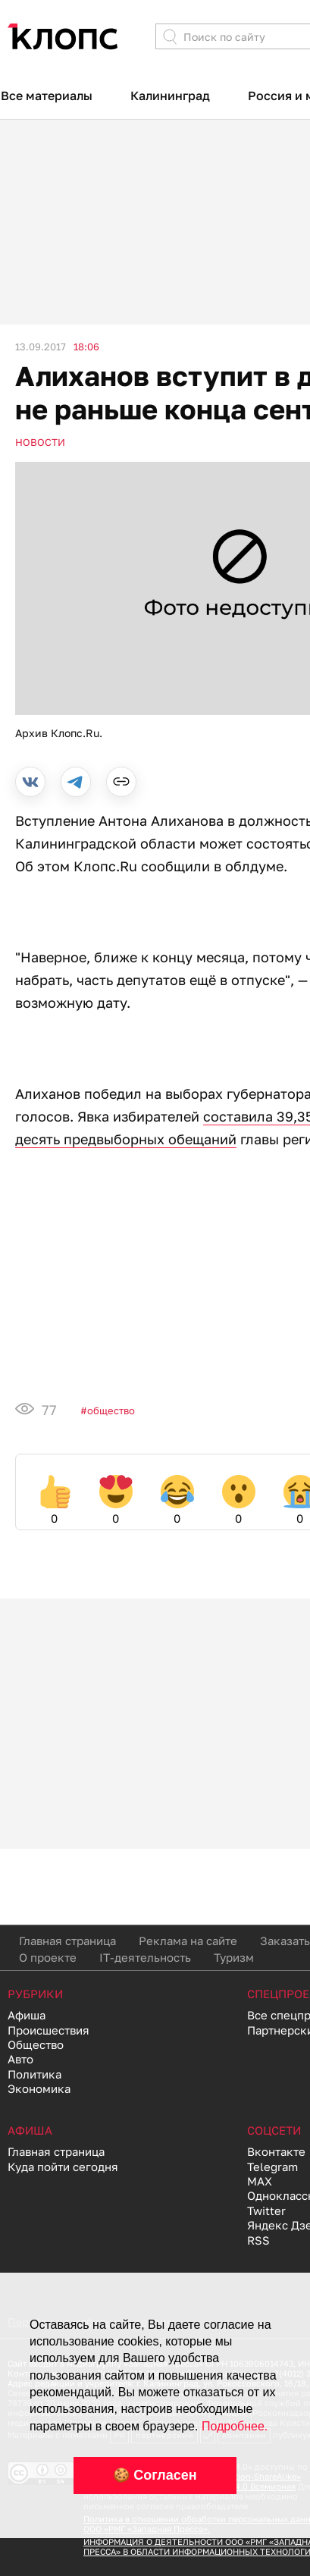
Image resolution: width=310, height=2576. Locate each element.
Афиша (26, 2015)
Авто (20, 2059)
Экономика (39, 2088)
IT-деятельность (145, 1957)
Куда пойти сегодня (63, 2166)
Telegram (272, 2166)
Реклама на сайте (188, 1940)
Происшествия (48, 2030)
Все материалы (46, 95)
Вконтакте (276, 2151)
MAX (259, 2181)
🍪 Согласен (154, 2475)
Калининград (170, 95)
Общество (111, 1410)
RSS (258, 2240)
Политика (34, 2074)
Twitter (266, 2210)
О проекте (48, 1957)
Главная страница (67, 1940)
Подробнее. (235, 2426)
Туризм (234, 1957)
